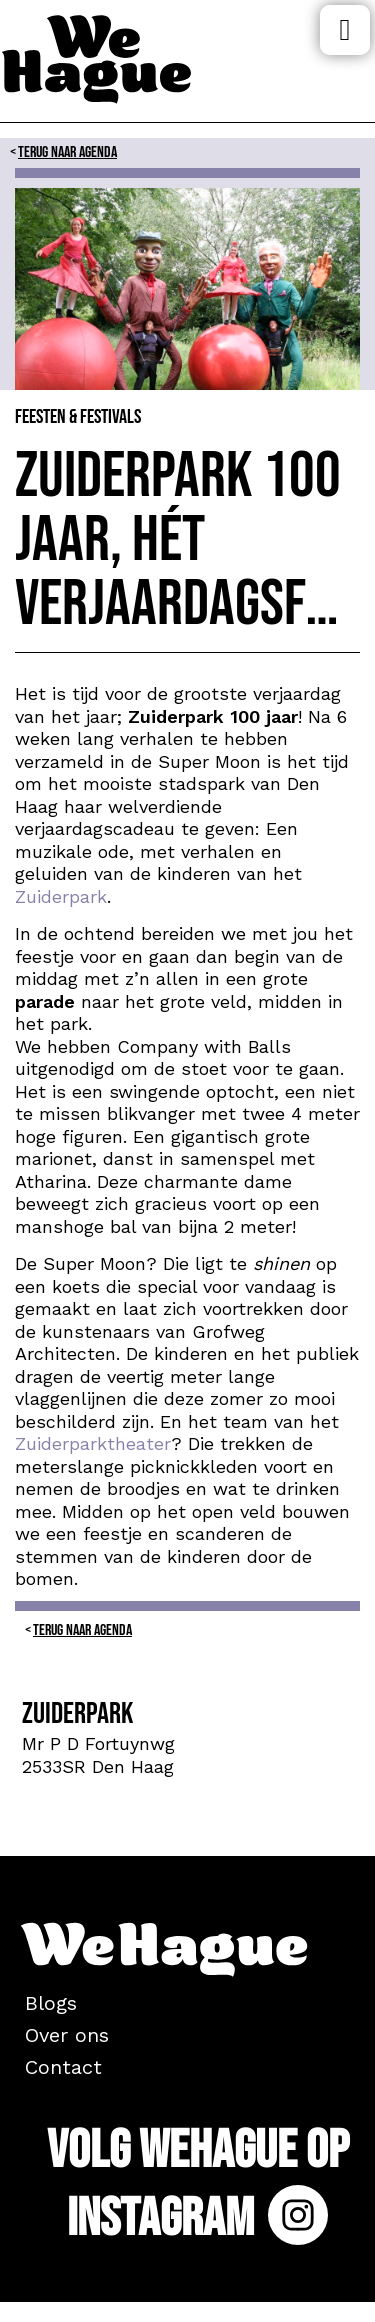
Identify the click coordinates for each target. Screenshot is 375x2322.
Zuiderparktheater (93, 1443)
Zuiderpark (61, 896)
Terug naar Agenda (67, 152)
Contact (63, 2067)
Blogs (51, 2003)
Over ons (67, 2035)
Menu (345, 30)
